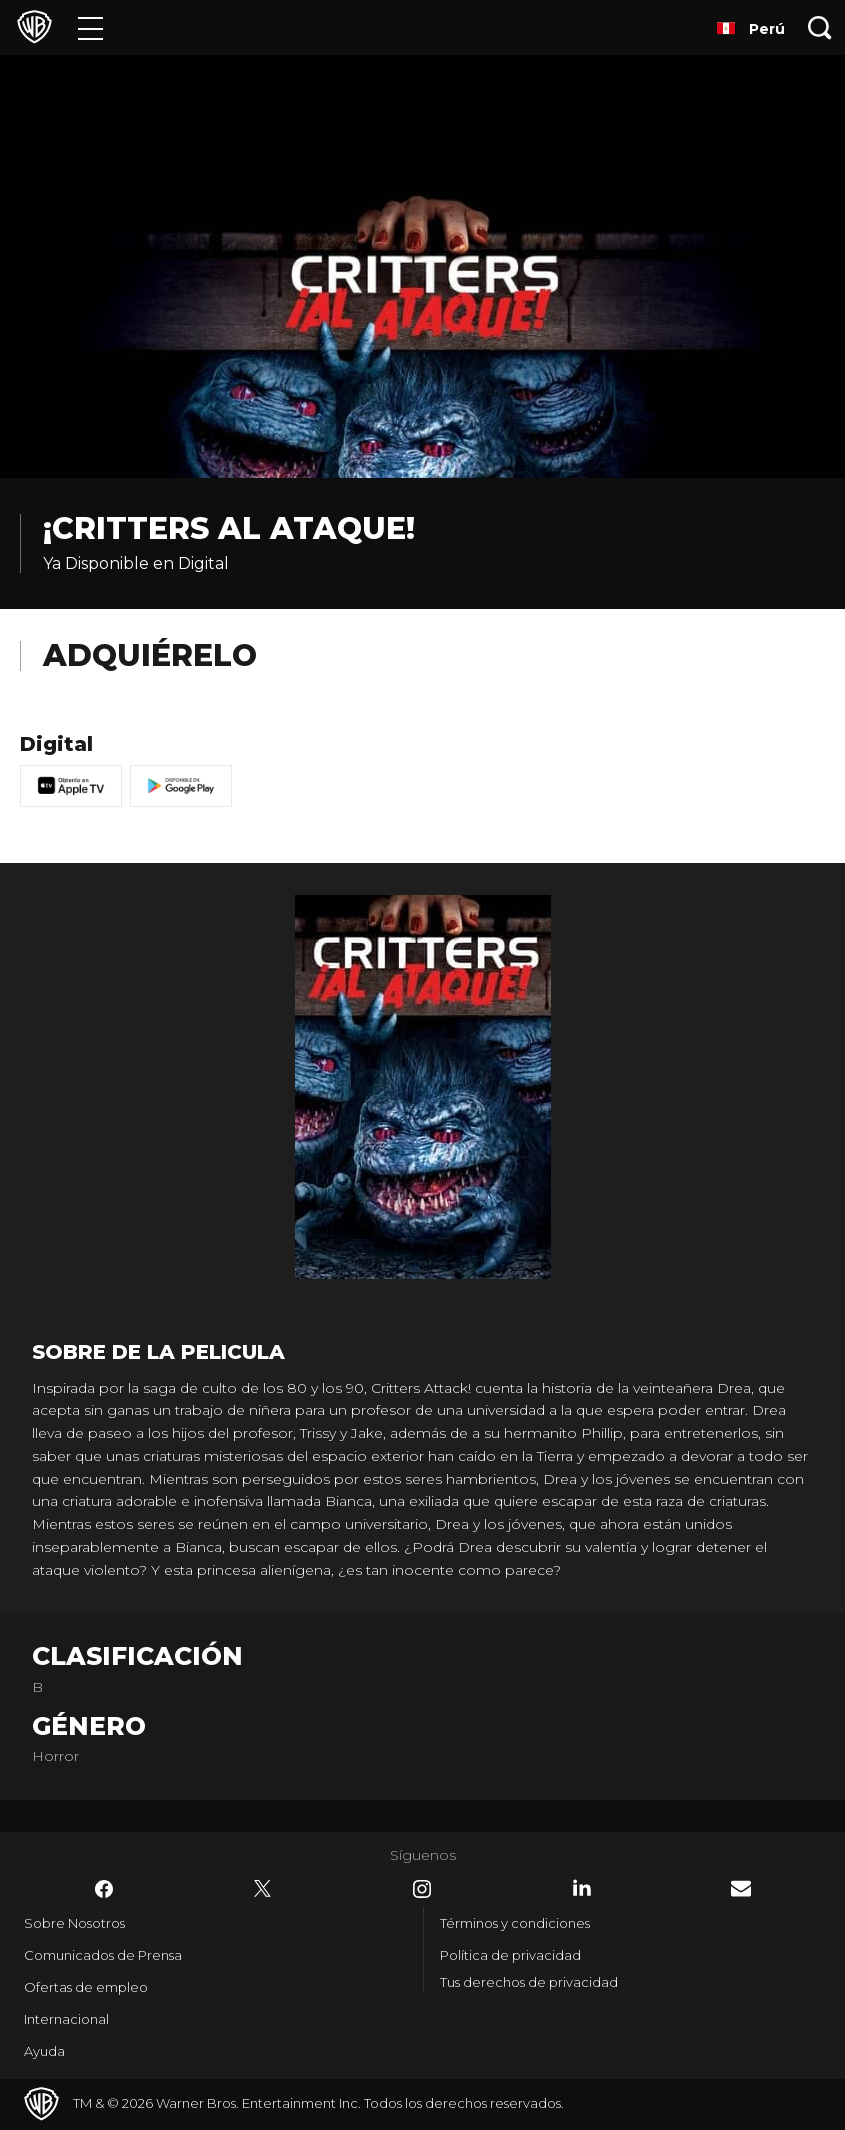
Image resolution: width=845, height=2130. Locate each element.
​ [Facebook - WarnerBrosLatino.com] (104, 1889)
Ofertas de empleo (86, 1987)
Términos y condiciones (515, 1923)
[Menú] (90, 27)
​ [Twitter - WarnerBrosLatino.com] (263, 1889)
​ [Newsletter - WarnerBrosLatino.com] (741, 1888)
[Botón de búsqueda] (820, 27)
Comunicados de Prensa (103, 1955)
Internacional (66, 2019)
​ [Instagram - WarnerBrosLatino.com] (422, 1889)
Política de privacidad (510, 1955)
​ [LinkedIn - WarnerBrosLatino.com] (582, 1888)
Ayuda (44, 2051)
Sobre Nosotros (74, 1923)
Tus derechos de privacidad (529, 1982)
